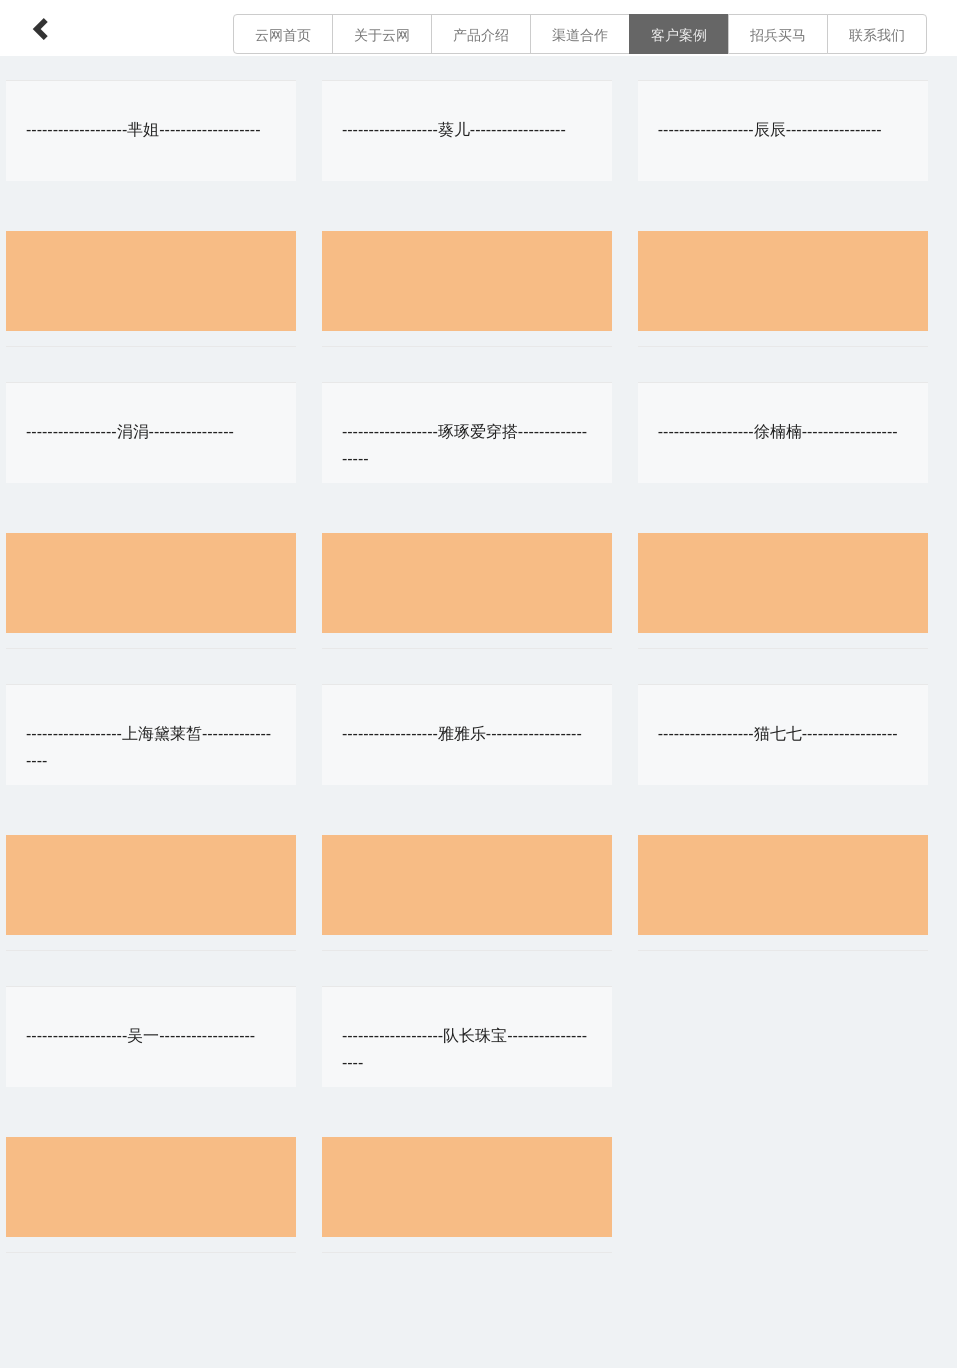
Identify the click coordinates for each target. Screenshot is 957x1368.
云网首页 (283, 35)
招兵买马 (778, 35)
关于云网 (382, 35)
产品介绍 (481, 35)
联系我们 (877, 35)
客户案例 (679, 35)
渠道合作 (580, 35)
